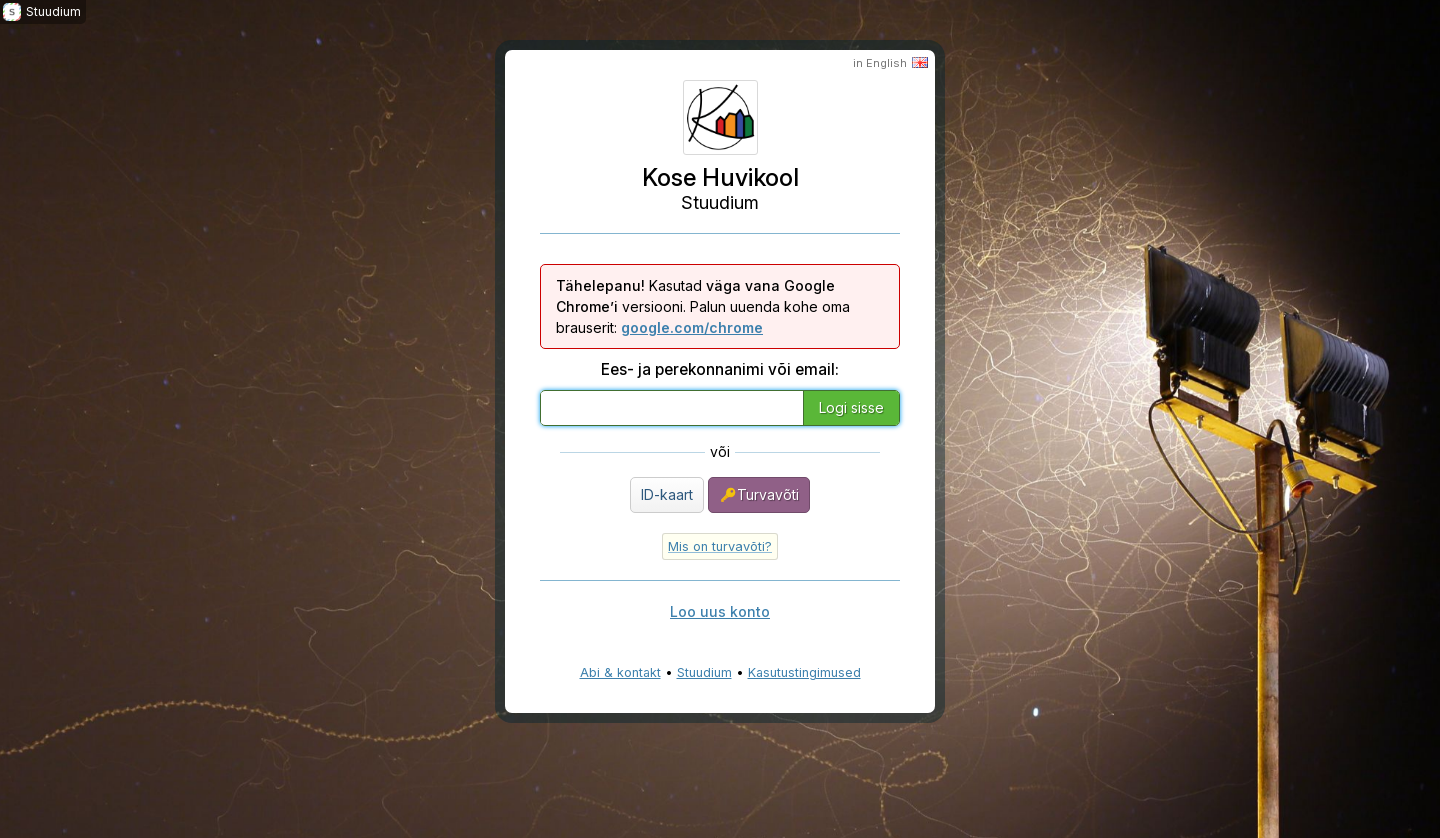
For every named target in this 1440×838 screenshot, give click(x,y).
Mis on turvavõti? (720, 546)
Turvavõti (759, 495)
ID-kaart (667, 494)
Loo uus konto (720, 611)
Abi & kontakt (620, 672)
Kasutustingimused (804, 672)
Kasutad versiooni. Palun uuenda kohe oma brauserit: (703, 306)
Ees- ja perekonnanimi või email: (720, 369)
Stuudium (704, 672)
